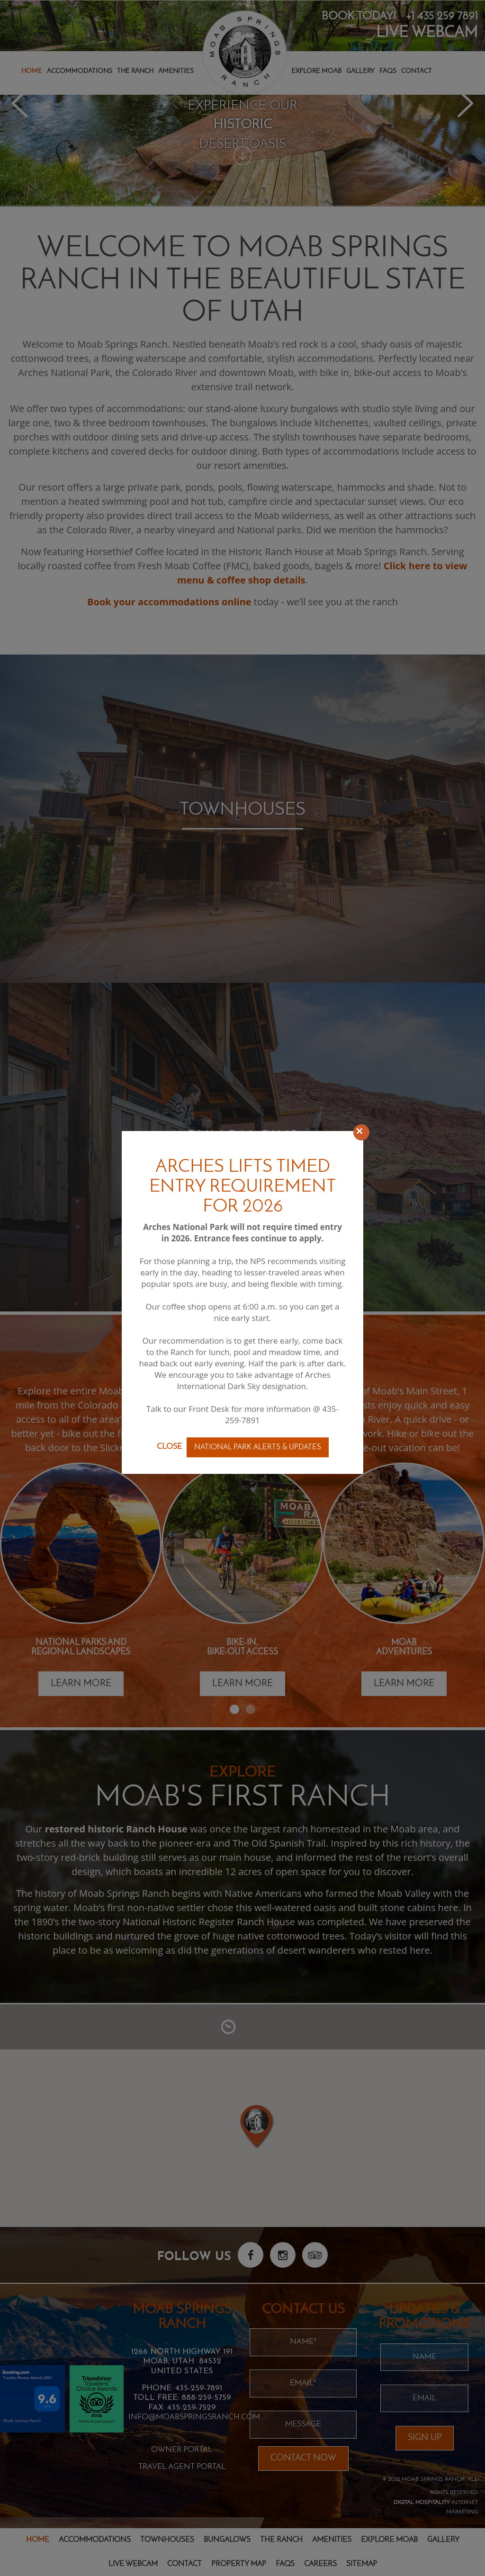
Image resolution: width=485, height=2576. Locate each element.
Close (169, 1447)
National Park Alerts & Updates (257, 1447)
